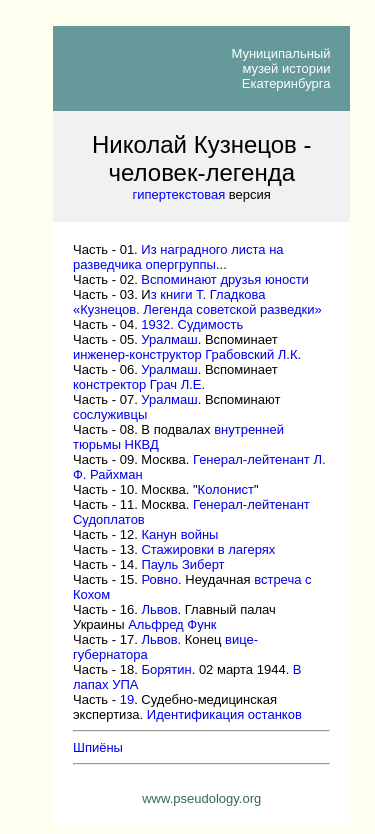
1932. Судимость (192, 324)
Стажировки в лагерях (208, 549)
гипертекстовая (179, 194)
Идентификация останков (224, 714)
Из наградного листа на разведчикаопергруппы (178, 257)
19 (127, 699)
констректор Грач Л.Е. (139, 384)
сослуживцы (110, 414)
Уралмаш (169, 339)
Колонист (226, 489)
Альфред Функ (172, 624)
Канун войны (179, 534)
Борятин (166, 669)
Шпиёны (98, 747)
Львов (159, 609)
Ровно (159, 579)
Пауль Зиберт (182, 564)
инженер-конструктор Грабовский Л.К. (187, 354)
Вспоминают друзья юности (225, 279)
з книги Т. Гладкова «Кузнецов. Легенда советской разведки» (197, 302)
